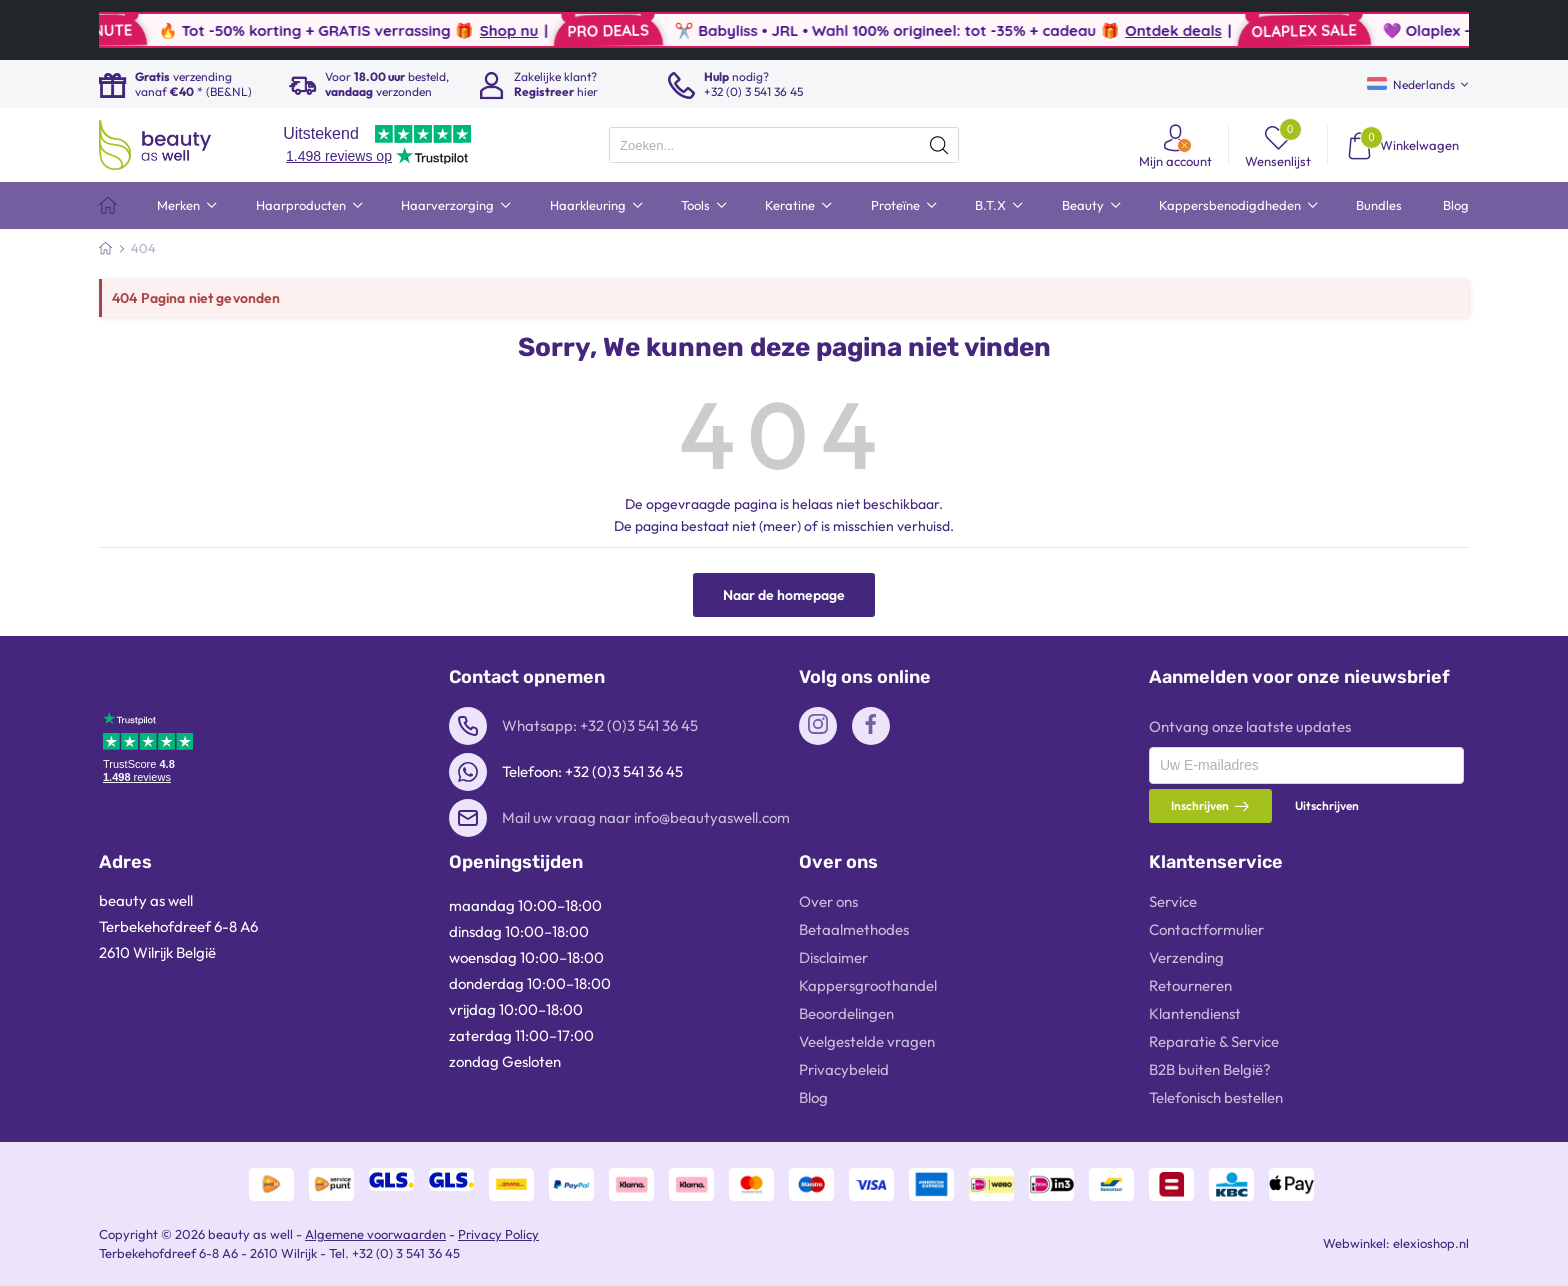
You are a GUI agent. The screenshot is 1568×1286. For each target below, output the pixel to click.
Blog (813, 1097)
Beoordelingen (846, 1013)
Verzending (1186, 957)
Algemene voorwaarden (375, 1234)
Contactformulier (1206, 929)
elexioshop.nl (1431, 1243)
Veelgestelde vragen (867, 1041)
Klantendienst (1195, 1013)
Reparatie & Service (1214, 1041)
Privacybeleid (844, 1069)
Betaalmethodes (854, 929)
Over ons (828, 901)
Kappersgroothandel (868, 985)
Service (1173, 901)
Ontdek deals (1211, 30)
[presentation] (784, 145)
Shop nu (547, 30)
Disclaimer (833, 957)
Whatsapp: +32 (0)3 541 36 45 (600, 725)
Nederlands (1411, 84)
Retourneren (1190, 985)
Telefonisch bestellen (1216, 1097)
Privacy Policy (498, 1234)
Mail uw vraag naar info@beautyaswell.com (646, 817)
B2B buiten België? (1210, 1069)
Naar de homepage (784, 595)
